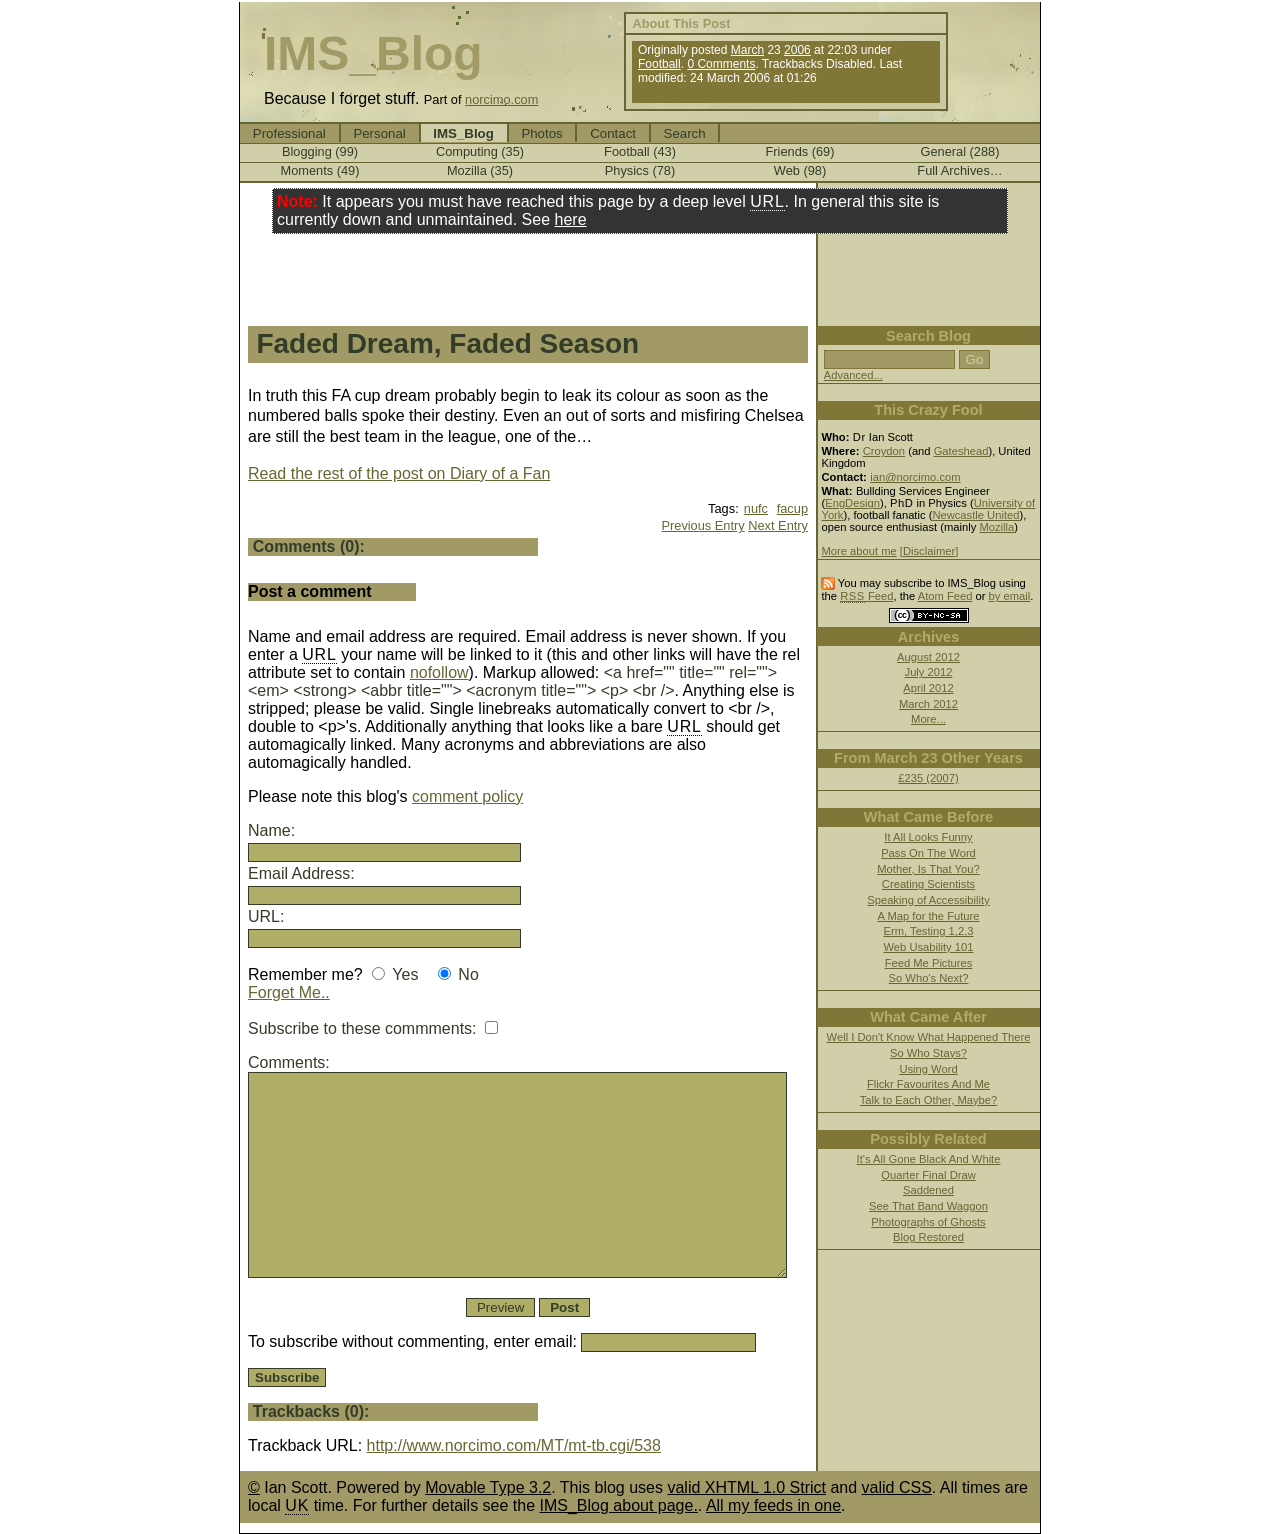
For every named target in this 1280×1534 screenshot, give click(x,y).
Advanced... (853, 375)
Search (685, 133)
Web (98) (800, 170)
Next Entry (778, 525)
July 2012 (929, 672)
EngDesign (852, 503)
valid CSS (897, 1487)
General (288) (960, 151)
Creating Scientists (928, 884)
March (747, 50)
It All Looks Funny (928, 837)
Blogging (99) (320, 151)
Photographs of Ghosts (928, 1222)
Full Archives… (959, 170)
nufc (756, 508)
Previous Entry (702, 525)
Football (659, 64)
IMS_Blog (373, 53)
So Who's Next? (929, 978)
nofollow (439, 672)
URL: (266, 916)
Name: (271, 830)
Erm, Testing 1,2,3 (929, 931)
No (468, 974)
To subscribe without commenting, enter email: (502, 1341)
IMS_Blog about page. (619, 1505)
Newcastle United (975, 515)
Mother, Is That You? (928, 869)
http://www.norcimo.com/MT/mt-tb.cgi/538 (514, 1445)
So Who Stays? (928, 1053)
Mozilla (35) (480, 170)
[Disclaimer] (929, 551)
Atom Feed (945, 596)
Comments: (289, 1062)
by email (1010, 596)
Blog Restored (928, 1237)
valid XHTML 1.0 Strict (746, 1487)
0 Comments (721, 64)
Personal (379, 133)
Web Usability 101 (929, 947)
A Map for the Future (929, 916)
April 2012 (928, 688)
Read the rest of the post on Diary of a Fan (399, 473)
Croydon (884, 451)
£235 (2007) (928, 778)
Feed (866, 596)
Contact (613, 133)
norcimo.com (501, 99)
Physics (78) (640, 170)
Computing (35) (480, 151)
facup (792, 508)
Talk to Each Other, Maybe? (928, 1100)
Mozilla (996, 527)
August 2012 (928, 657)
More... (928, 719)
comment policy (467, 796)
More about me (858, 551)
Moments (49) (320, 170)
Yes (405, 974)
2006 (797, 50)
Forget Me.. (289, 992)
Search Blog (928, 336)
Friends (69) (800, 151)
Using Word (928, 1069)
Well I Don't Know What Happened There (929, 1037)
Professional (289, 133)
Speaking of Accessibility (928, 900)
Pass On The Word (928, 853)
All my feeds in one (773, 1505)
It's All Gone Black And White (929, 1159)
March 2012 (928, 704)
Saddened (928, 1190)
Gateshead (961, 451)
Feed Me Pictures (929, 963)
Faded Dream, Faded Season (447, 343)
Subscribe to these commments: (373, 1028)
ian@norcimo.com (915, 477)
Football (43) (640, 151)
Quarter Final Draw (928, 1175)
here (571, 219)
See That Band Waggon (928, 1206)
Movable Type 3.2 (488, 1487)
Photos (541, 133)
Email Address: (301, 873)
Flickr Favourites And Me (928, 1084)
